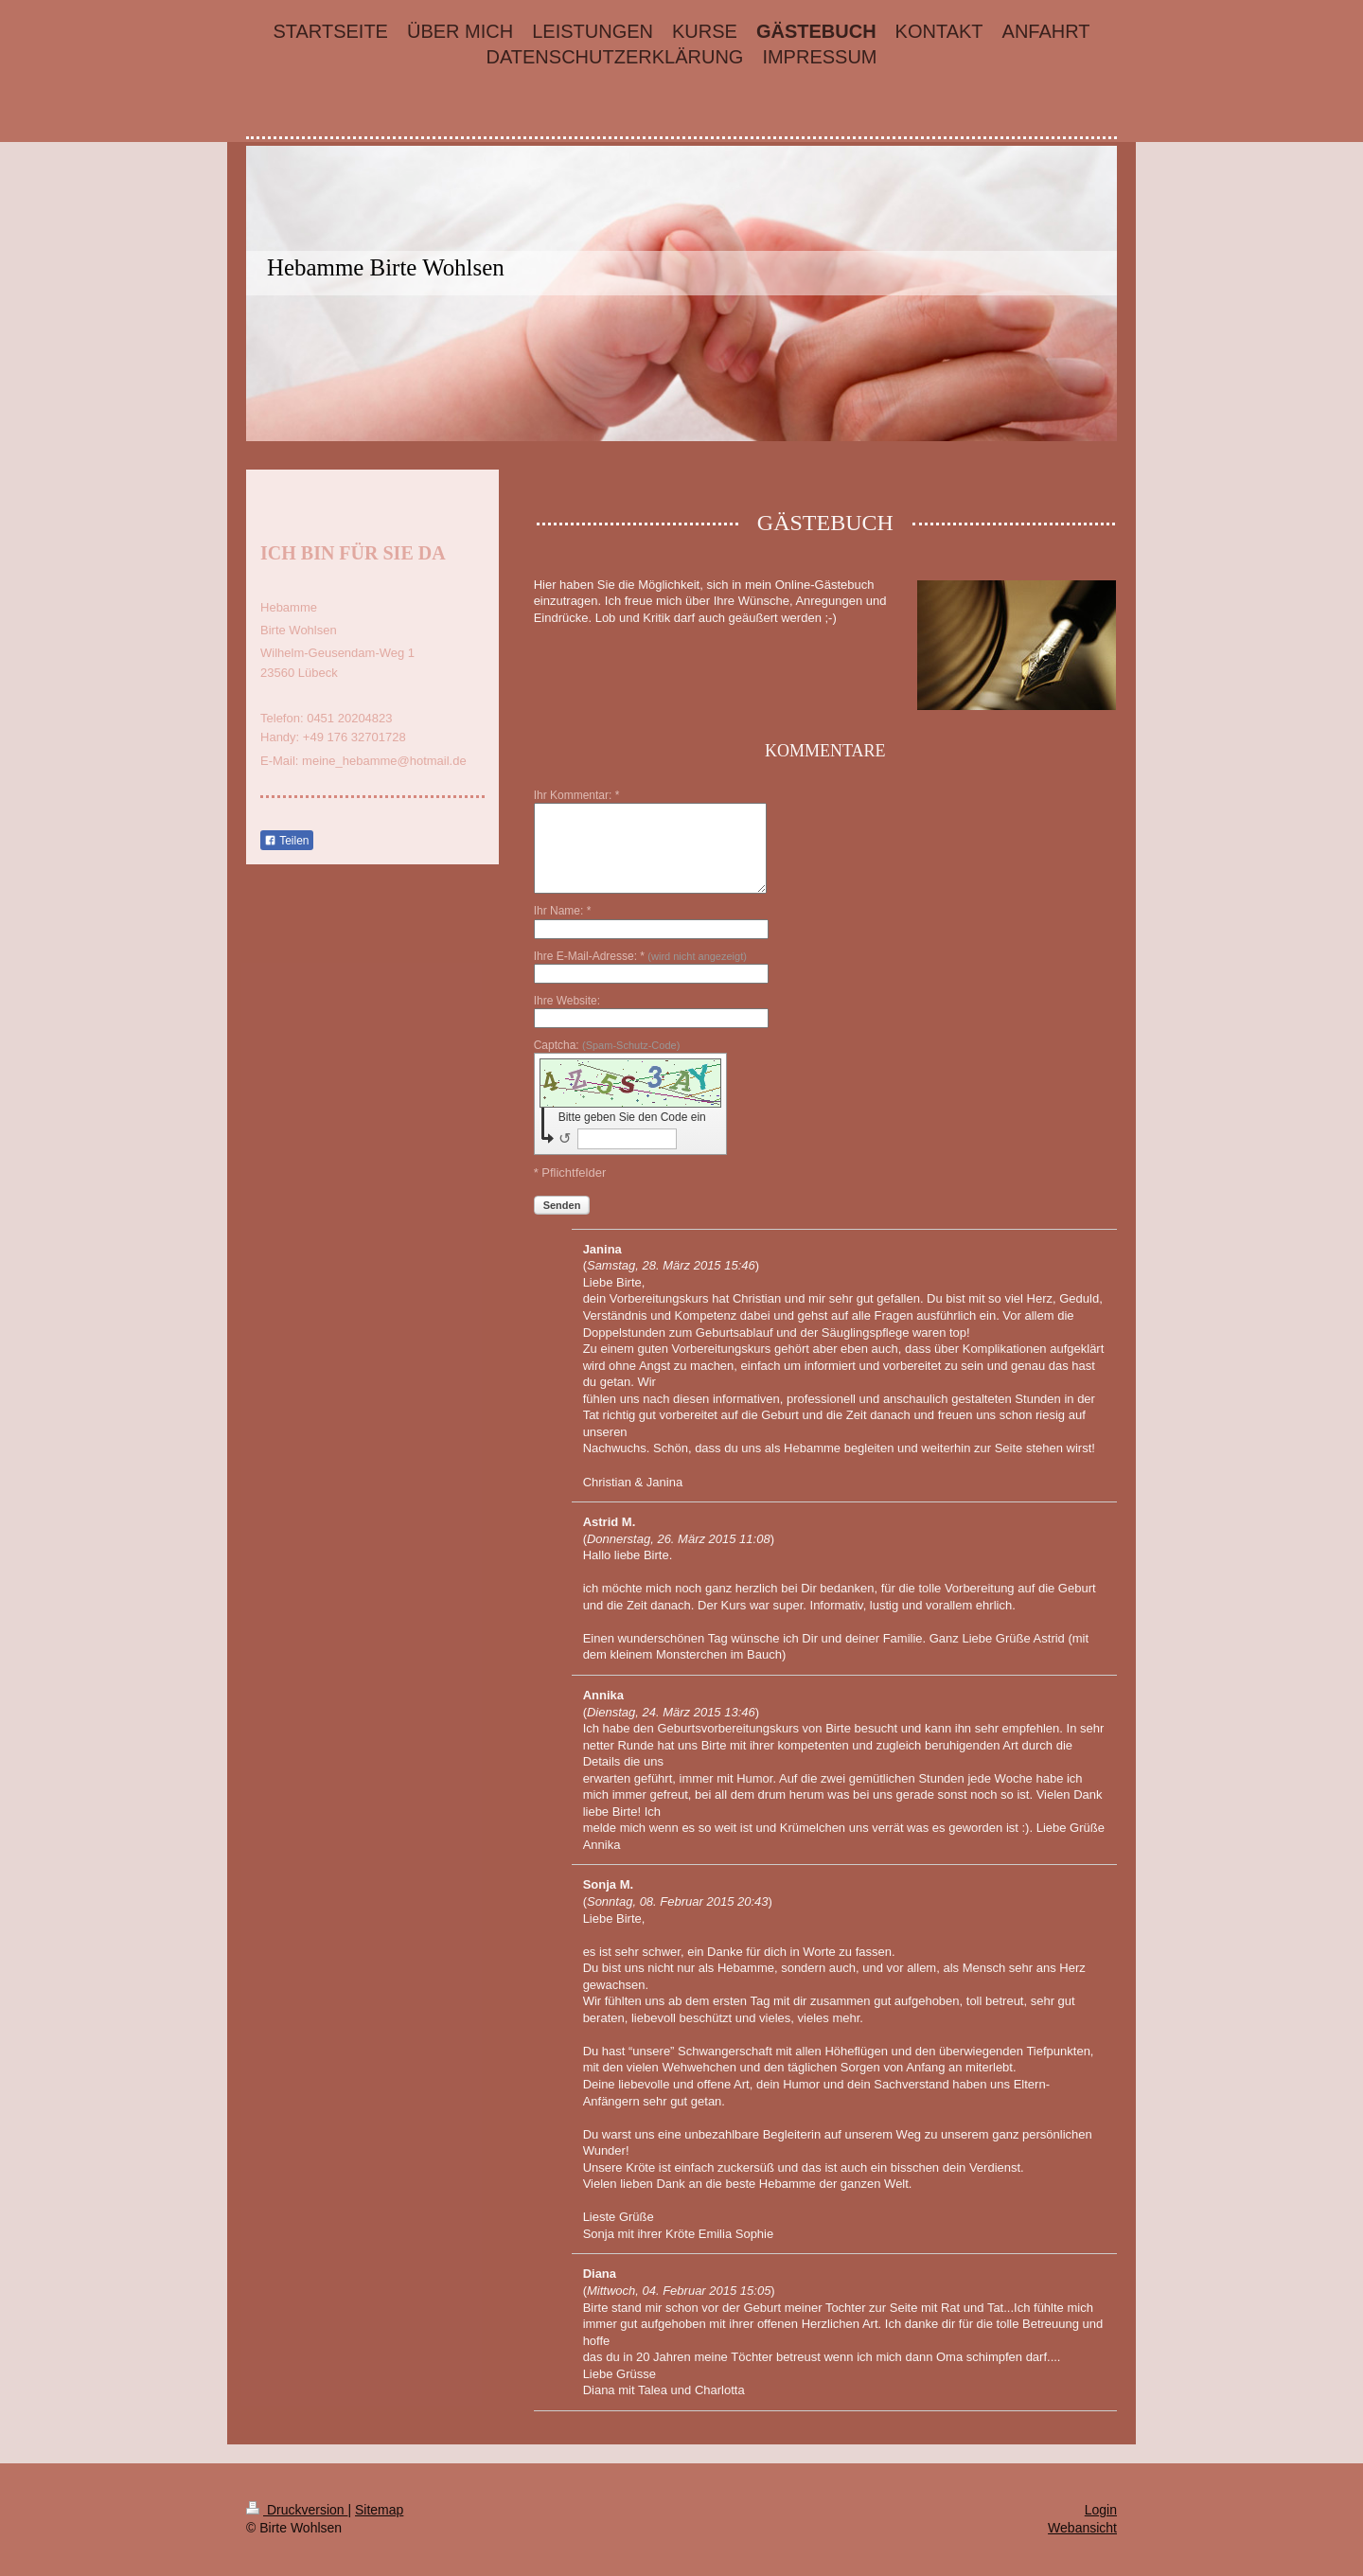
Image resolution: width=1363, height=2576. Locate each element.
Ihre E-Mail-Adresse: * (640, 956)
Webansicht (1082, 2527)
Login (1101, 2509)
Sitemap (379, 2509)
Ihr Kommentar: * (577, 795)
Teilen (286, 840)
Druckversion (296, 2509)
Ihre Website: (567, 1000)
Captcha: (607, 1045)
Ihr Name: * (563, 910)
